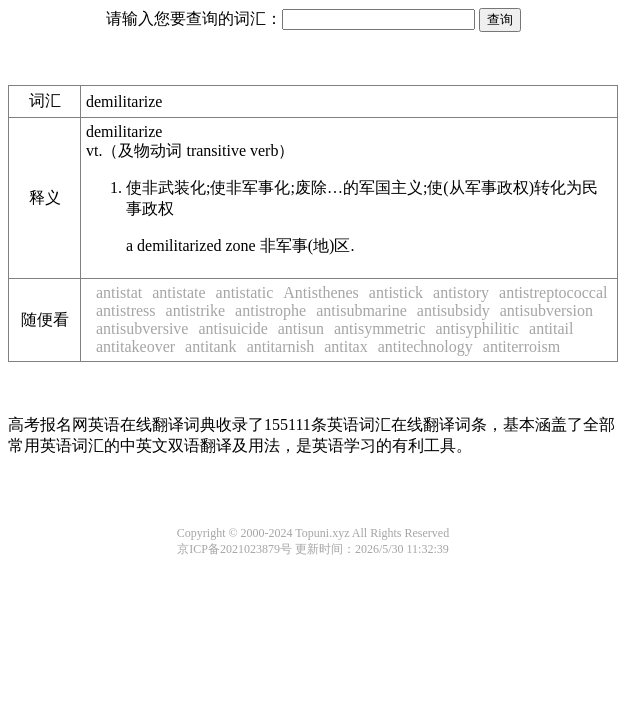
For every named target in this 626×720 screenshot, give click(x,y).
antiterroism (521, 346)
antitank (211, 346)
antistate (178, 292)
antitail (551, 328)
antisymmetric (380, 328)
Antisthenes (321, 292)
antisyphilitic (477, 328)
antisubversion (546, 310)
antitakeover (135, 346)
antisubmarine (361, 310)
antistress (126, 310)
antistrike (196, 310)
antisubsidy (453, 310)
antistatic (245, 292)
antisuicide (232, 328)
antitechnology (425, 346)
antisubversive (142, 328)
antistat (119, 292)
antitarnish (281, 346)
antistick (396, 292)
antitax (346, 346)
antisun (301, 328)
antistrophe (270, 310)
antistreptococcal (553, 292)
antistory (461, 292)
